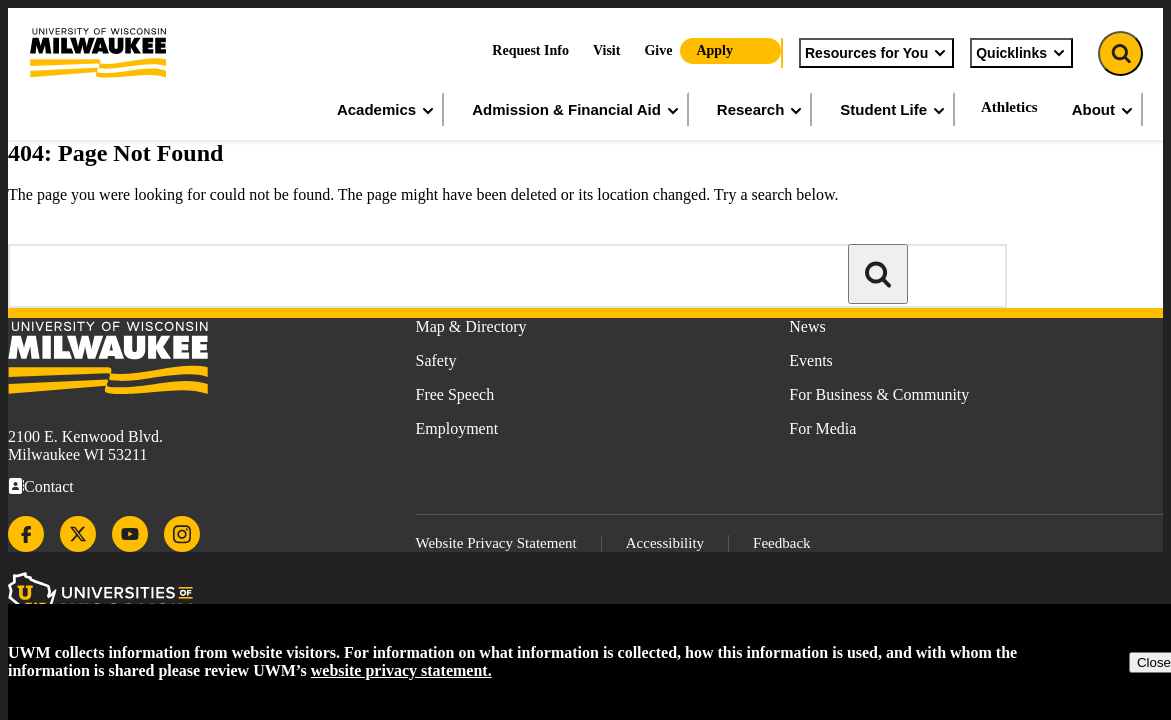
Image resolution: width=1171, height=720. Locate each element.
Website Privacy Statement (496, 543)
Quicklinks (1021, 53)
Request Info (530, 50)
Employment (457, 428)
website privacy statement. (401, 670)
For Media (822, 428)
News (807, 326)
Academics (386, 110)
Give (658, 50)
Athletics (1009, 107)
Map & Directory (471, 326)
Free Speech (455, 394)
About (1103, 110)
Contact (49, 486)
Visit (606, 50)
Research (761, 110)
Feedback (781, 543)
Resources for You (876, 53)
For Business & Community (879, 394)
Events (811, 360)
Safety (436, 360)
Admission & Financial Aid (576, 110)
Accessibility (665, 543)
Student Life (893, 110)
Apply (714, 50)
